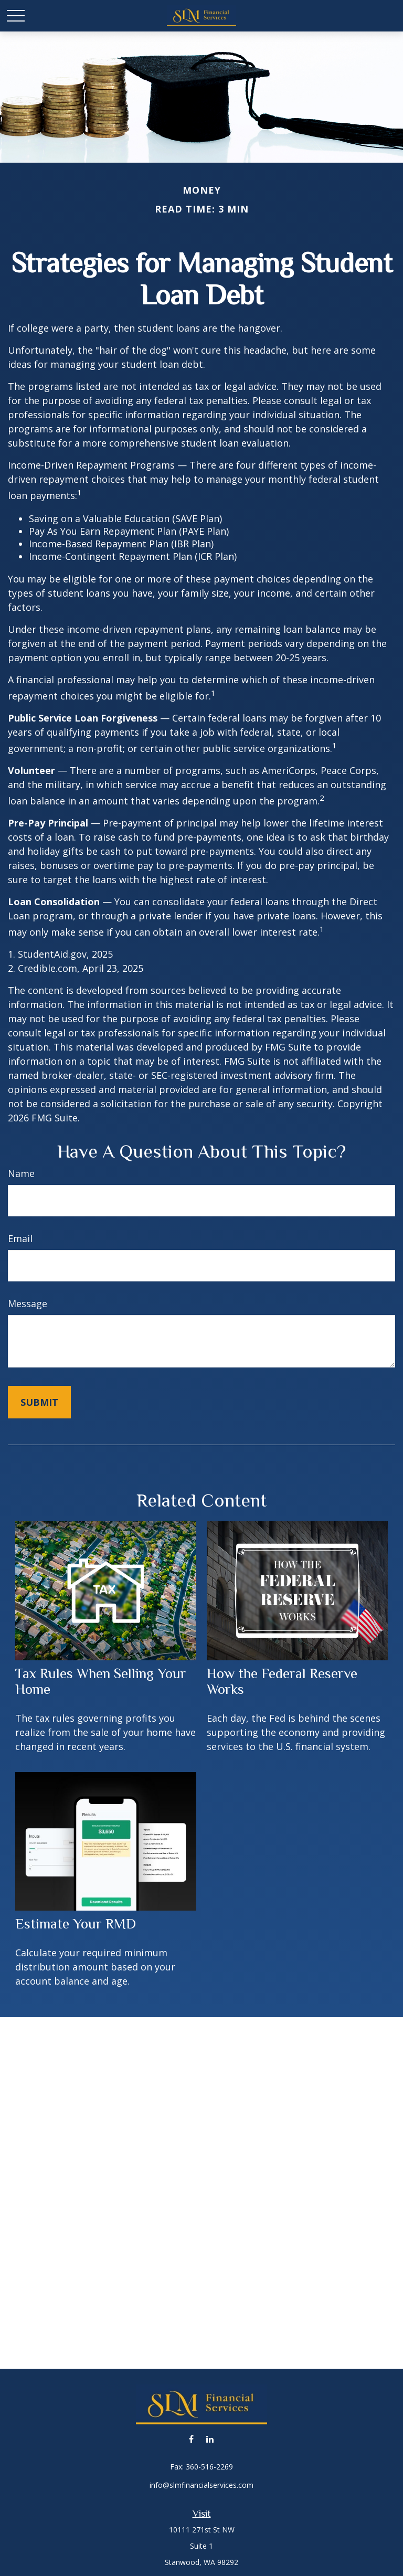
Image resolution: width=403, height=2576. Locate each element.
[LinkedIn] (210, 2439)
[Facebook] (191, 2439)
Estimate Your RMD (75, 1924)
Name (21, 1173)
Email (20, 1238)
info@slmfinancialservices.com (201, 2485)
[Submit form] (39, 1402)
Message (27, 1303)
